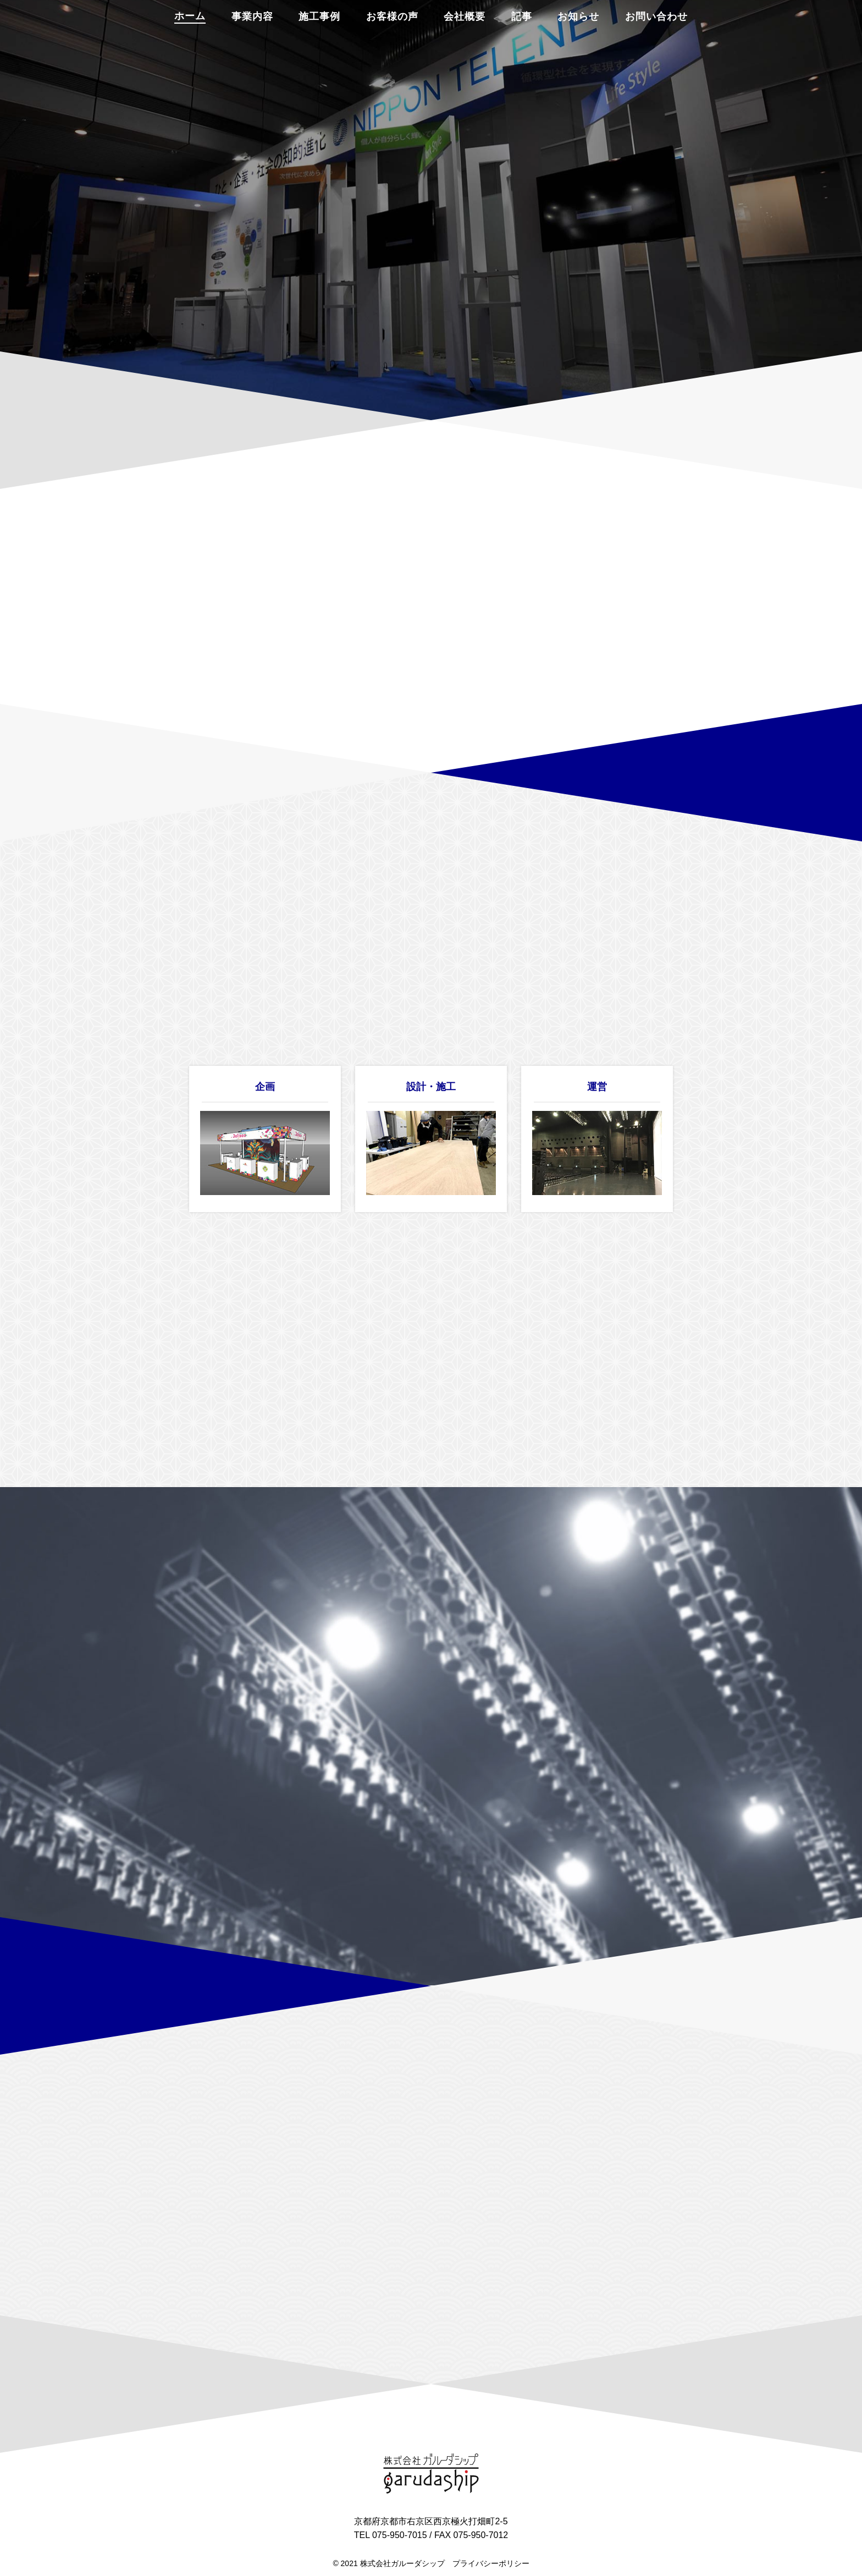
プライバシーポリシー (490, 2563)
